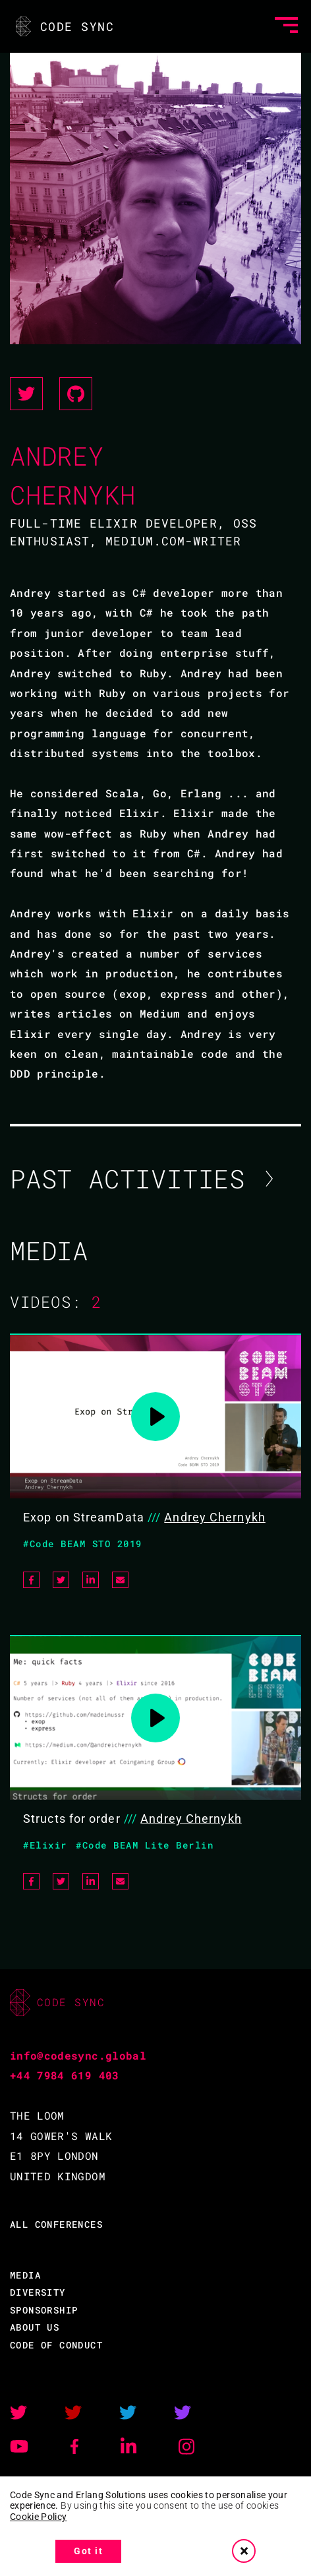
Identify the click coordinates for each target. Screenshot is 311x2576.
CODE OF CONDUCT (56, 2345)
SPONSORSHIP (44, 2310)
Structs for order (72, 1818)
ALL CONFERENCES (56, 2224)
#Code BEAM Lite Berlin (144, 1845)
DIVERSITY (38, 2292)
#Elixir (45, 1845)
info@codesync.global (78, 2055)
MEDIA (25, 2275)
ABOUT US (34, 2327)
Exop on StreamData (83, 1517)
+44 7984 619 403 (64, 2075)
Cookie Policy (38, 2516)
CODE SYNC (63, 26)
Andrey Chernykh (215, 1517)
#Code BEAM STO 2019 (82, 1543)
